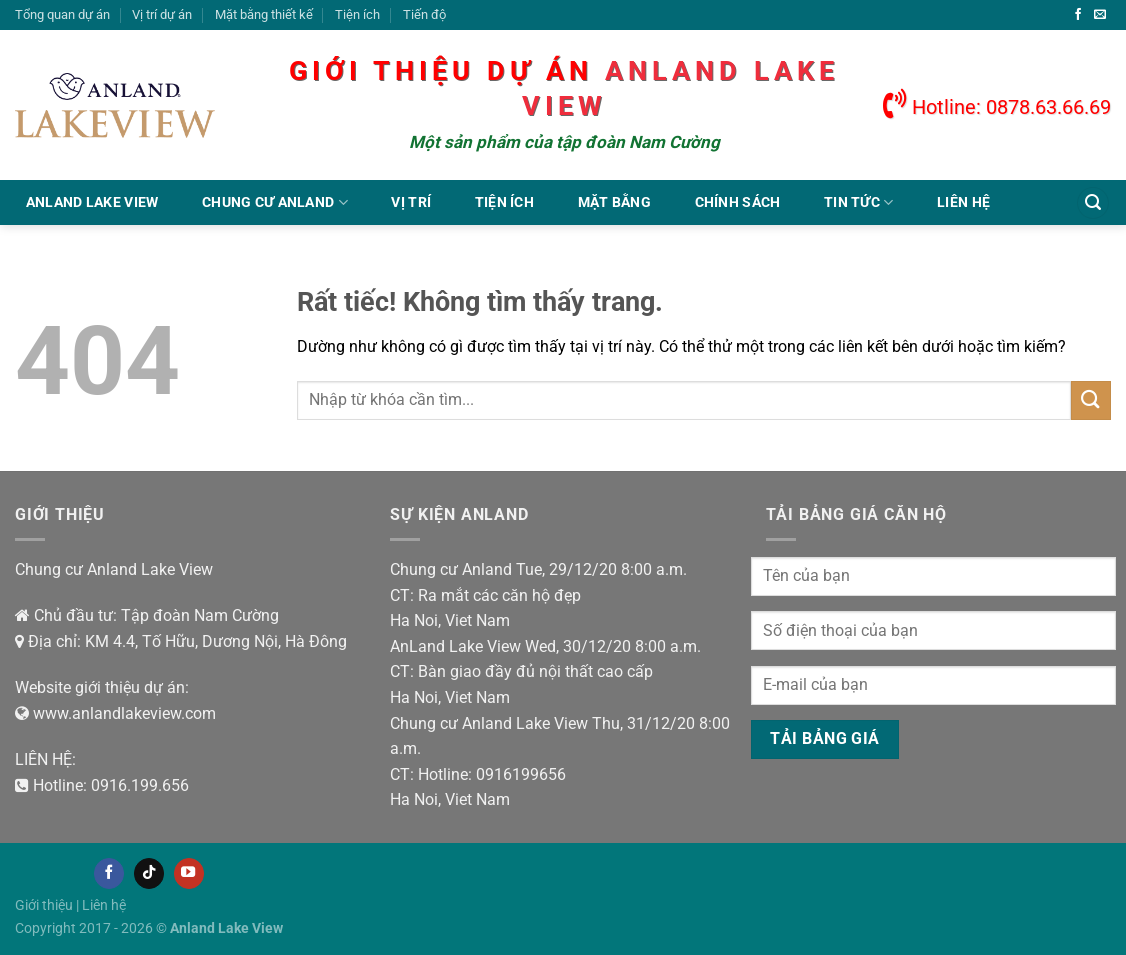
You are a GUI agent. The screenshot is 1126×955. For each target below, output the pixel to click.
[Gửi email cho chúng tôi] (1100, 15)
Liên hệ (963, 202)
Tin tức (859, 202)
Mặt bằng (614, 202)
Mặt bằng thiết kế (264, 14)
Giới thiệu (44, 905)
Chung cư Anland (275, 202)
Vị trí (411, 202)
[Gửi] (1091, 400)
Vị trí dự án (162, 14)
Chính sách (738, 202)
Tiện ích (357, 14)
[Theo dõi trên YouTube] (189, 873)
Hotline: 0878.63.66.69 (997, 107)
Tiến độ (424, 14)
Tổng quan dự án (62, 14)
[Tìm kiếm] (1093, 203)
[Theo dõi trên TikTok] (149, 873)
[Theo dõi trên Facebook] (1078, 15)
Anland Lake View (92, 202)
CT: (402, 595)
